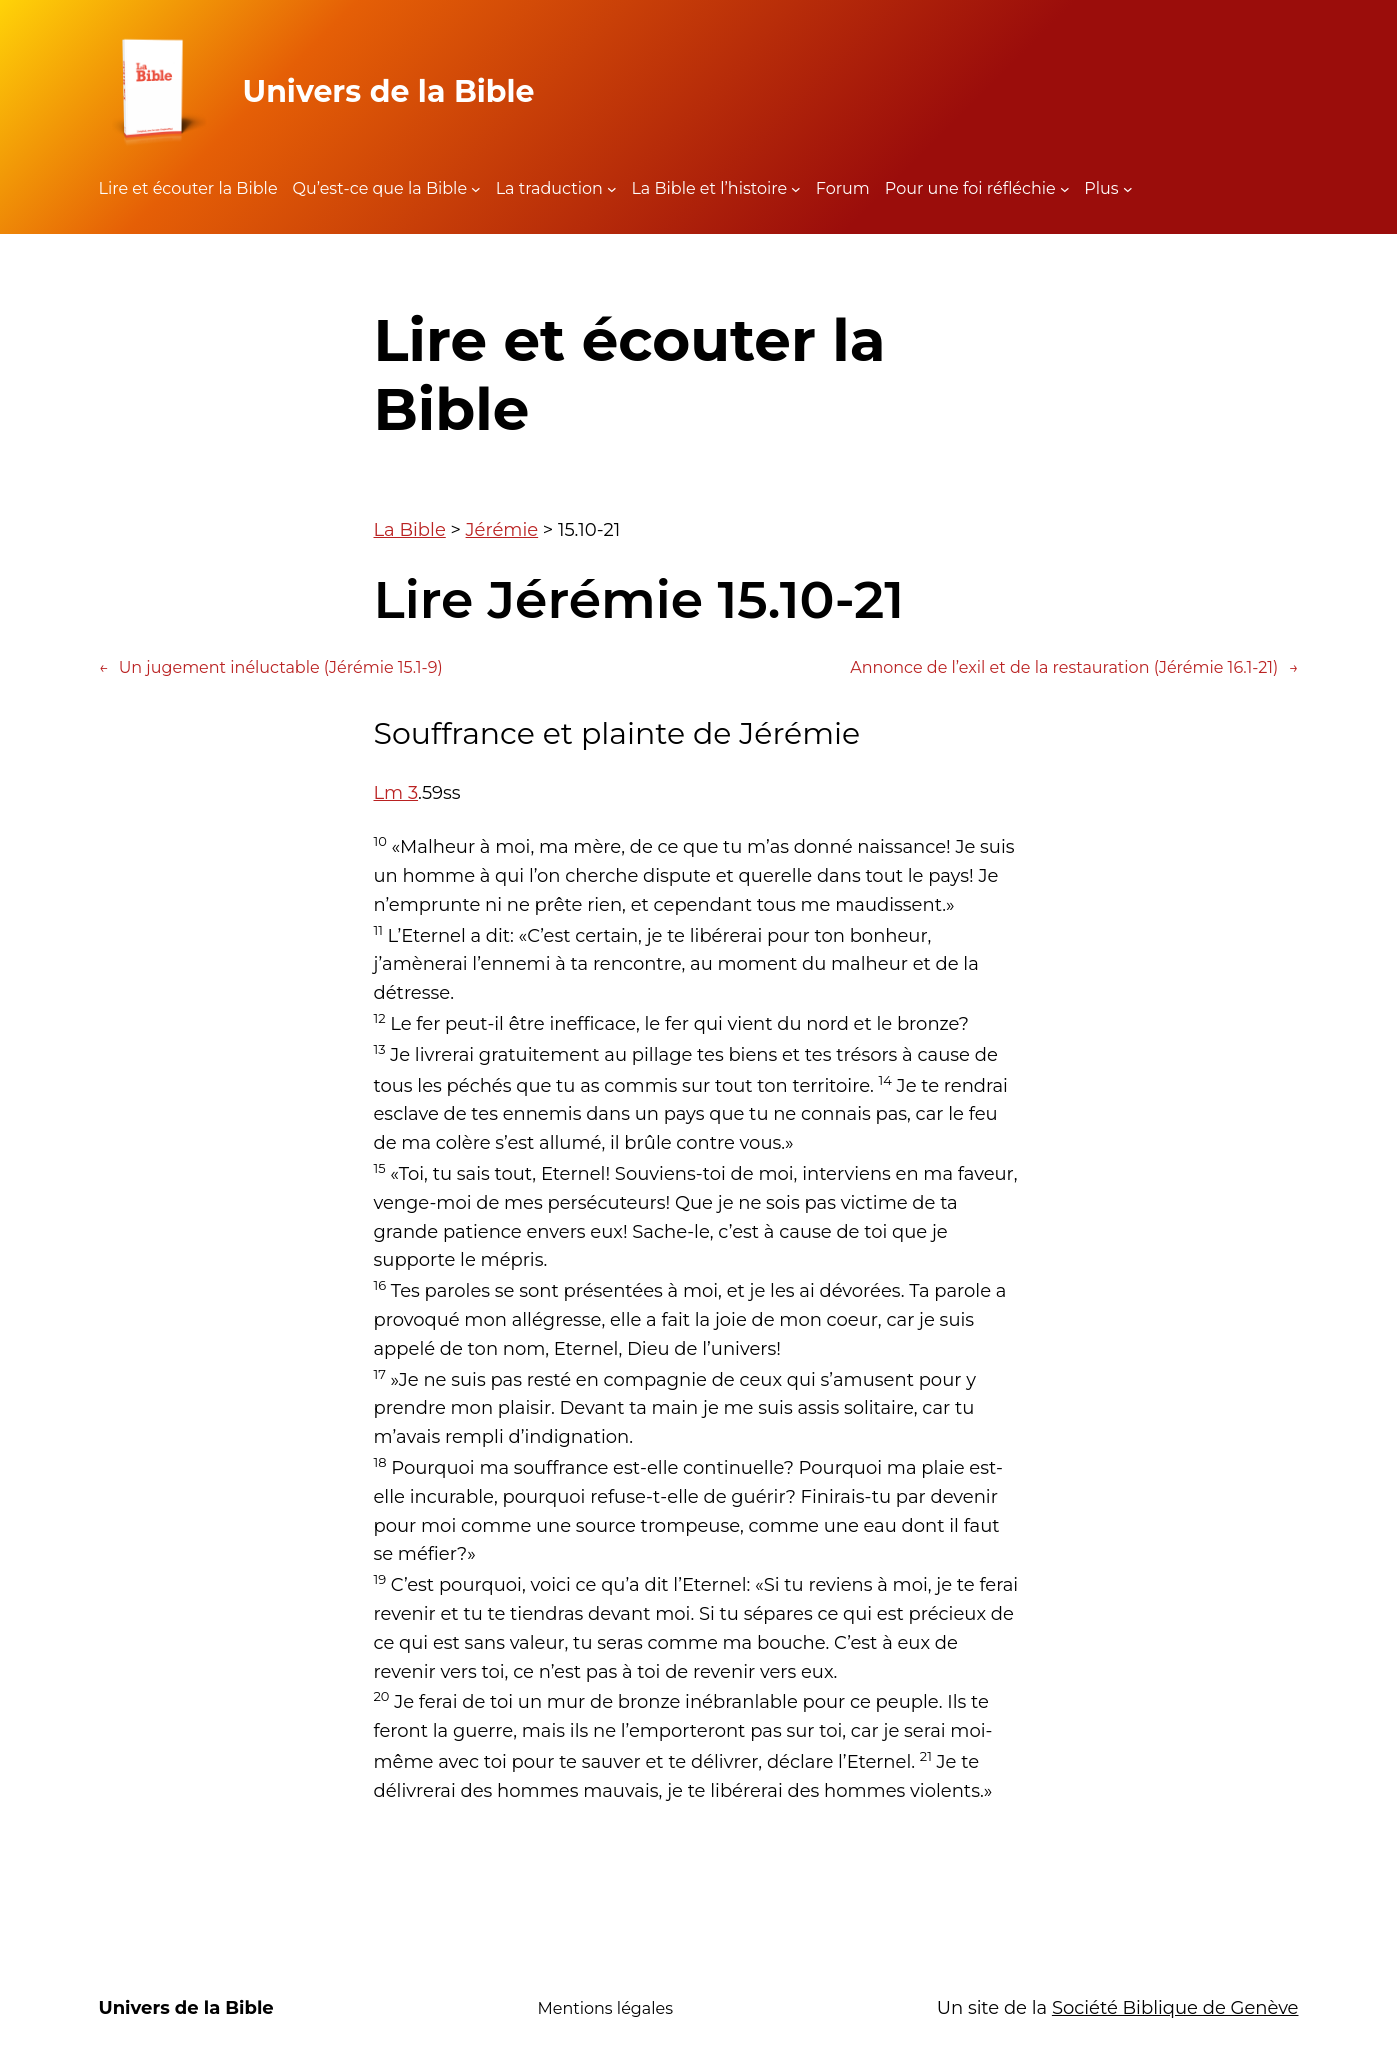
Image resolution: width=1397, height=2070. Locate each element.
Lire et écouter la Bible (188, 188)
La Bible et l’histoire (709, 188)
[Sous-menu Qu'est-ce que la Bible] (476, 189)
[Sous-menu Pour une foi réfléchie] (1065, 189)
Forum (843, 188)
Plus (1101, 188)
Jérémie (502, 530)
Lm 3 (396, 793)
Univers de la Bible (389, 91)
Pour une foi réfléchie (970, 188)
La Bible (410, 530)
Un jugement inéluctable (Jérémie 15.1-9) (271, 668)
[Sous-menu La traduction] (612, 189)
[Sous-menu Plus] (1128, 189)
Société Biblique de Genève (1175, 2008)
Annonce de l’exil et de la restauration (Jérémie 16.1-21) (1074, 668)
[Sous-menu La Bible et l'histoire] (796, 189)
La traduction (549, 188)
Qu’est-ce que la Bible (380, 188)
